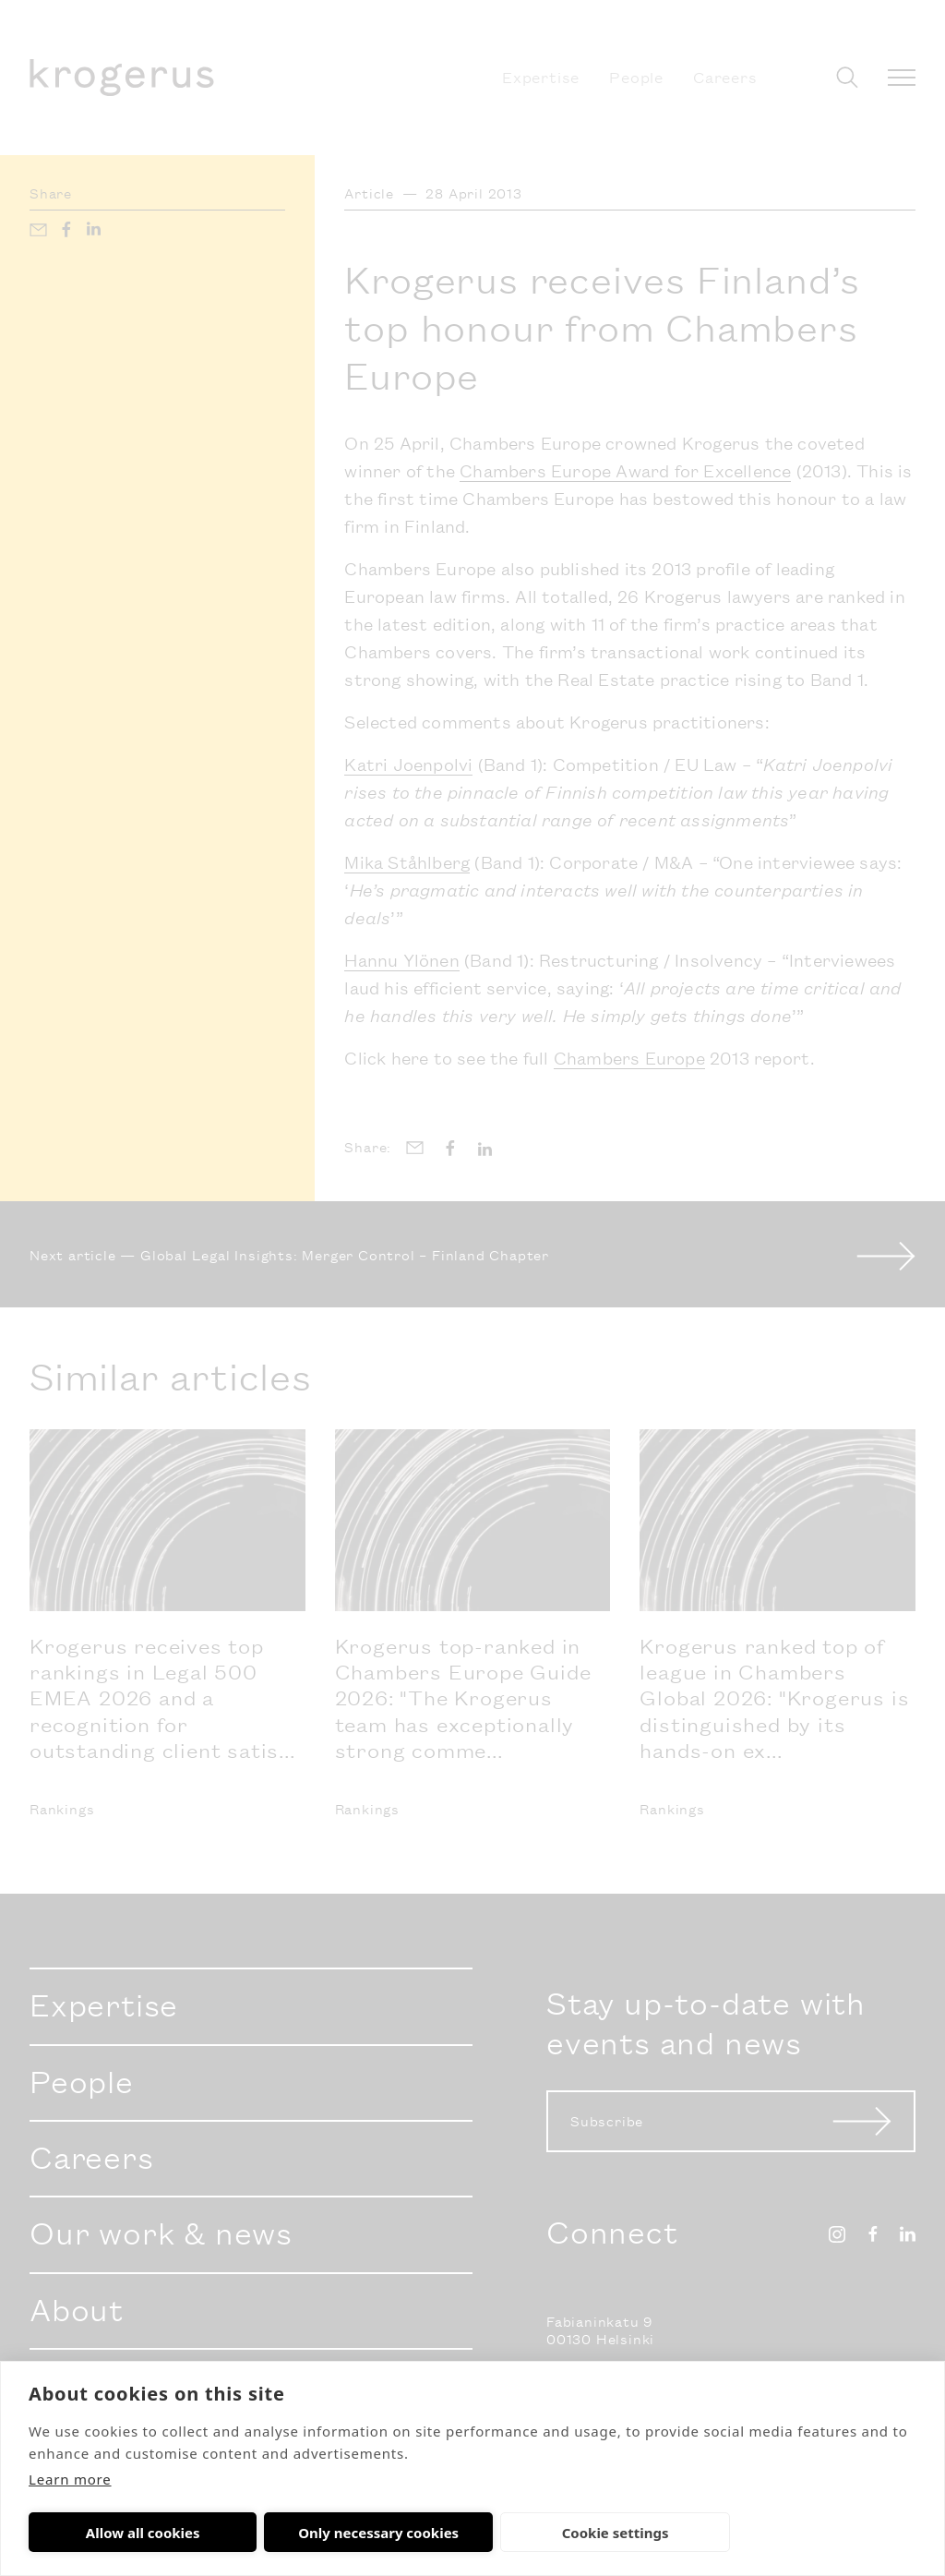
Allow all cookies (116, 2532)
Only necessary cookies (298, 2532)
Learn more (70, 2479)
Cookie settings (481, 2532)
